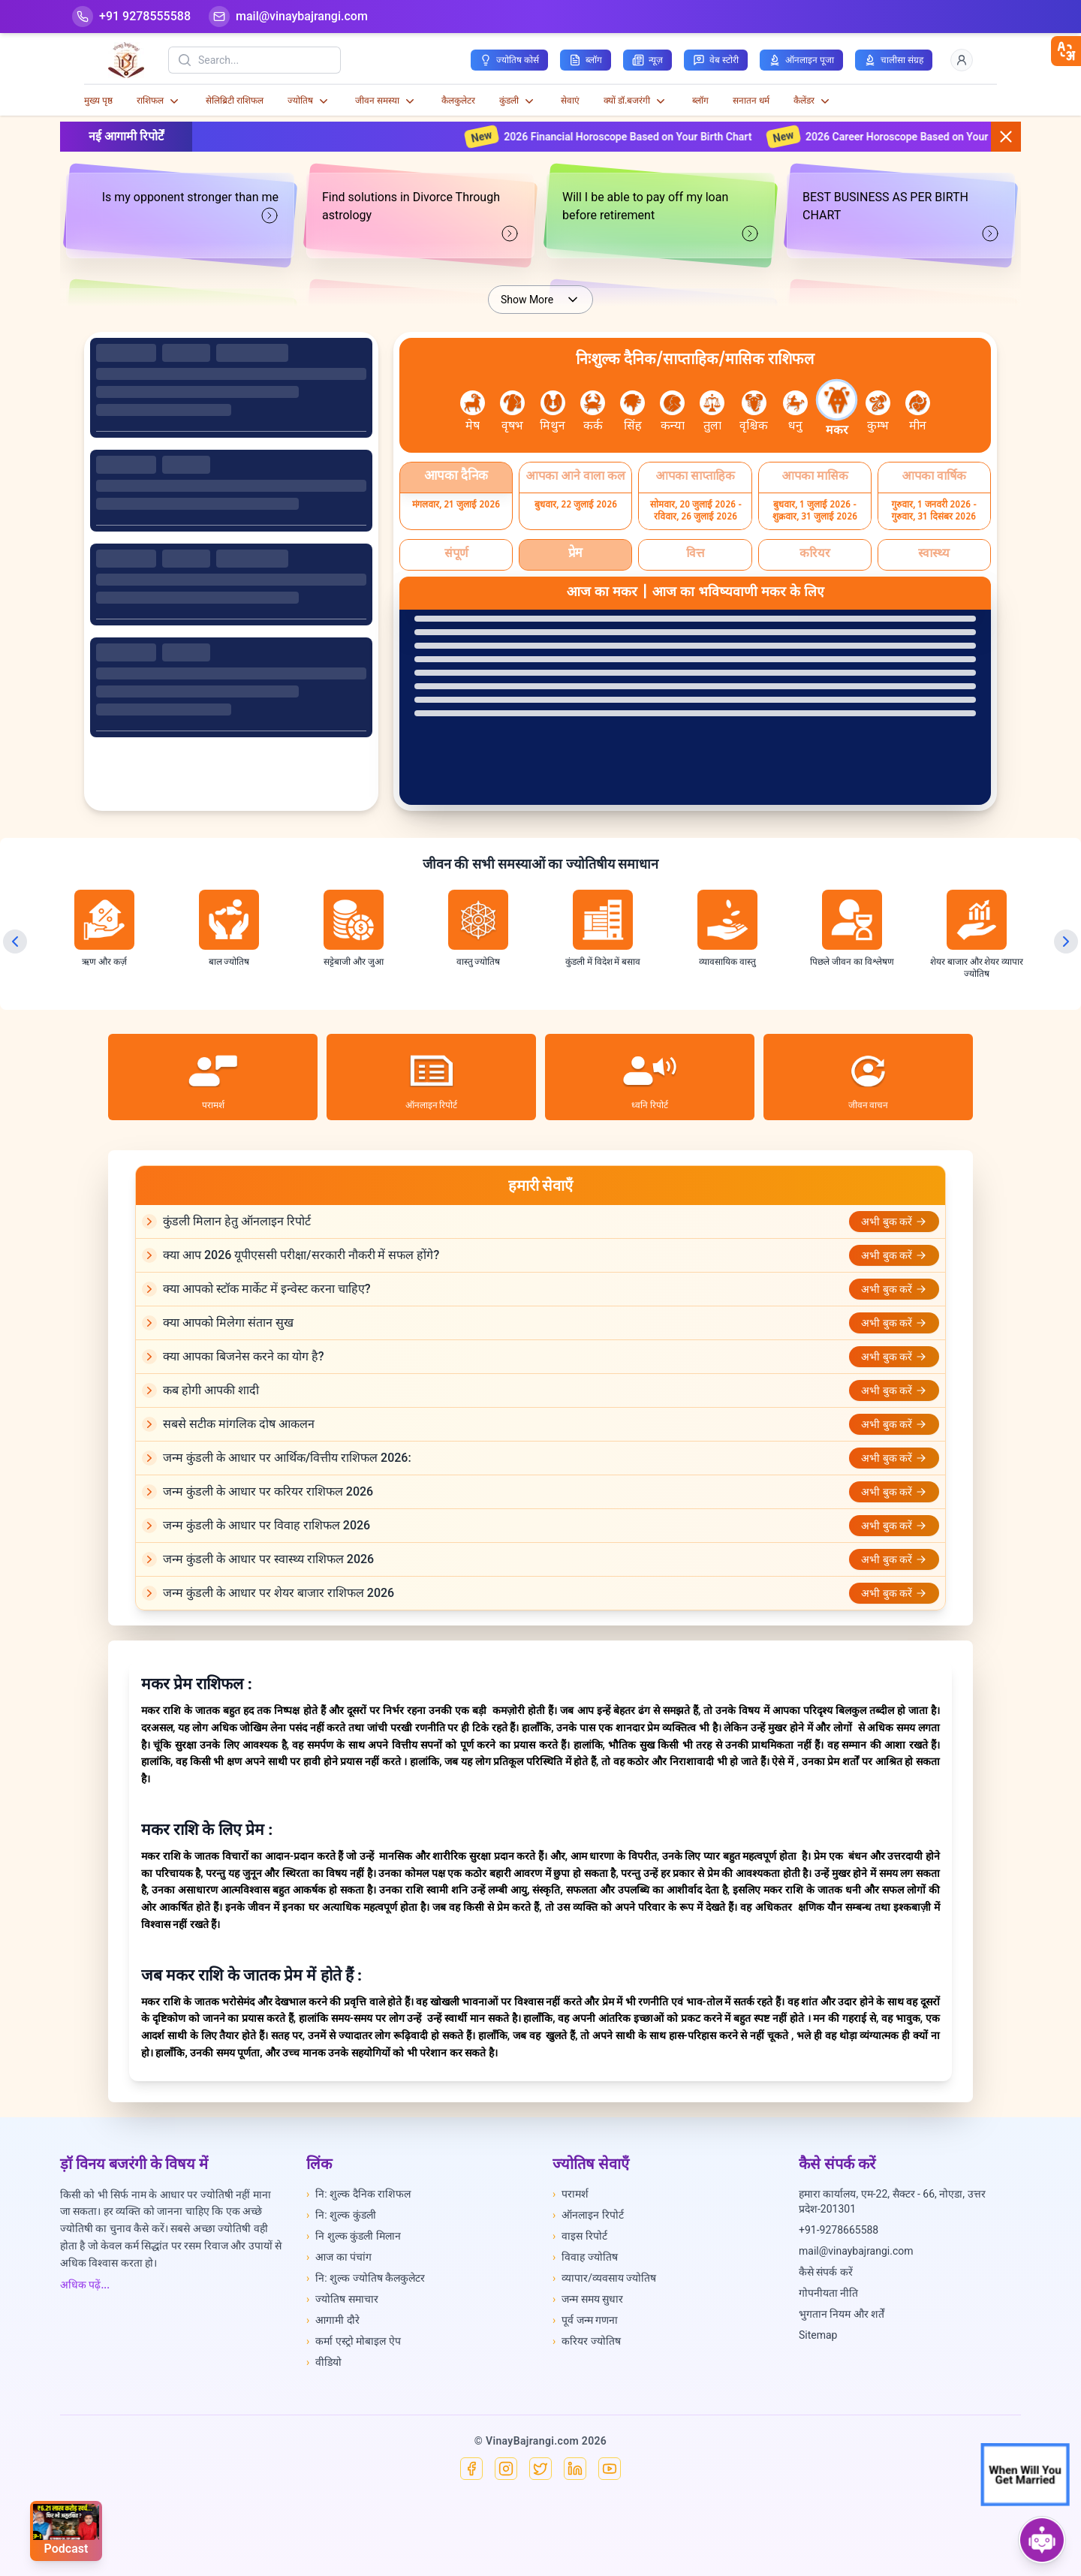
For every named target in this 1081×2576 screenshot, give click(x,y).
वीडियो (324, 2362)
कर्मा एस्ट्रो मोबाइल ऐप (353, 2341)
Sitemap (818, 2335)
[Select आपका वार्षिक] (934, 477)
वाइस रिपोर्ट (580, 2235)
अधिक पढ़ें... (85, 2285)
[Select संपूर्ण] (456, 555)
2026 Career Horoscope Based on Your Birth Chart (937, 137)
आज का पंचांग (339, 2256)
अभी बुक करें (894, 1222)
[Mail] (288, 16)
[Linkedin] (575, 2468)
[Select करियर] (815, 555)
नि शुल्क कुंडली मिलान (353, 2235)
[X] (540, 2468)
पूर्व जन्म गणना (585, 2319)
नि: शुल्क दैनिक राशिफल (358, 2193)
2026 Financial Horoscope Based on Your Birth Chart (641, 137)
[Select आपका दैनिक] (456, 477)
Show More (540, 299)
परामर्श (571, 2193)
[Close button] (1006, 136)
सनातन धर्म (751, 100)
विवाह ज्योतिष (585, 2256)
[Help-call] (131, 16)
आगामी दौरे (333, 2319)
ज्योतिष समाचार (342, 2298)
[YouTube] (609, 2468)
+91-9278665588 (838, 2230)
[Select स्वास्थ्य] (934, 555)
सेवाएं (570, 100)
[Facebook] (471, 2468)
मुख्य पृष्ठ (98, 100)
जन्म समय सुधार (588, 2298)
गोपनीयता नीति (828, 2293)
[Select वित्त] (695, 555)
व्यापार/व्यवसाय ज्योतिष (604, 2277)
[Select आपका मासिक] (815, 477)
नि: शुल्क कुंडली (341, 2214)
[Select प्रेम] (575, 555)
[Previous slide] (15, 941)
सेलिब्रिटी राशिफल (234, 100)
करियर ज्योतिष (587, 2341)
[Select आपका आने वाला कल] (575, 477)
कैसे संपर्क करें (826, 2272)
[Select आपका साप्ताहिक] (695, 477)
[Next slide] (1066, 941)
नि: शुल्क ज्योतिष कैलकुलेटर (365, 2277)
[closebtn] (1066, 51)
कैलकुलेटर (458, 100)
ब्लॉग (700, 100)
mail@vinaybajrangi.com (856, 2251)
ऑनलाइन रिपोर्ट (588, 2214)
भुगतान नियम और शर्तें (841, 2314)
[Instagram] (506, 2468)
